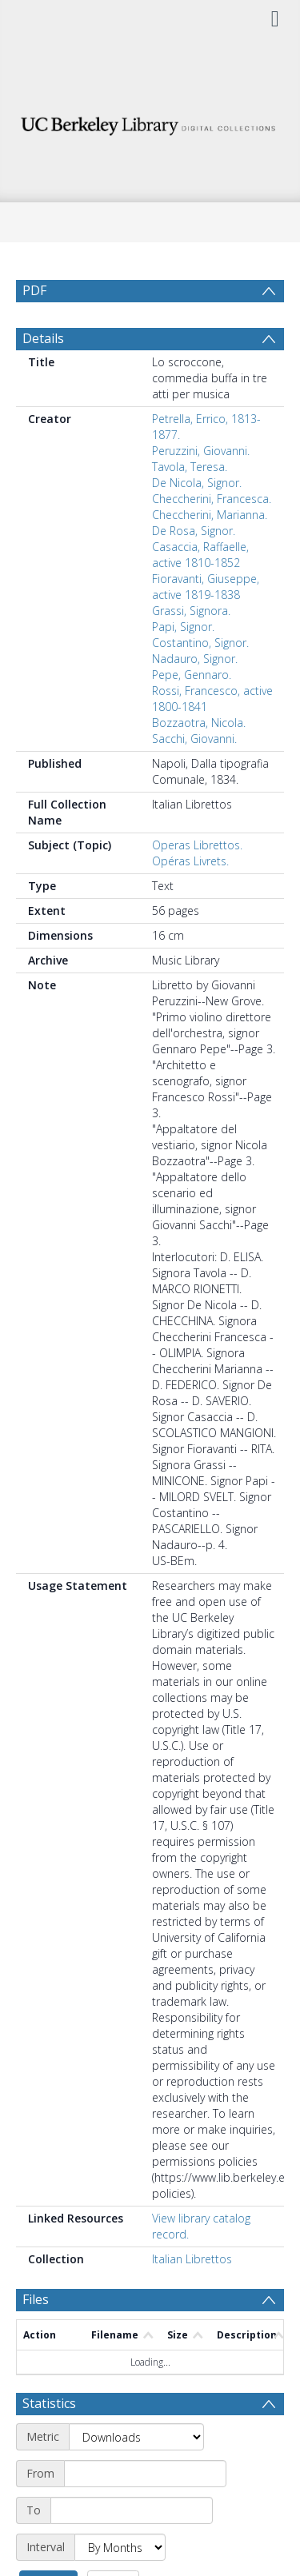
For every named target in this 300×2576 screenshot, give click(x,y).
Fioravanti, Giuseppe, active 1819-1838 (205, 625)
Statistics (49, 2441)
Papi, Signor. (183, 665)
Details (43, 376)
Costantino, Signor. (200, 681)
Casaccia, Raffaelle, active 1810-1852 (200, 593)
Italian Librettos (192, 2297)
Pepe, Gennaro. (191, 713)
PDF (34, 290)
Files (35, 2337)
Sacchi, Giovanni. (194, 777)
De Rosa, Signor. (193, 569)
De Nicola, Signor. (197, 521)
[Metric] (136, 2475)
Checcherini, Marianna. (209, 553)
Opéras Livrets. (190, 899)
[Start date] (145, 2512)
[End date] (131, 2548)
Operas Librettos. (197, 883)
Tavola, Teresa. (189, 505)
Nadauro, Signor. (195, 697)
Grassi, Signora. (191, 649)
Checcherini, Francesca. (211, 537)
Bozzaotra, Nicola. (199, 761)
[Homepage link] (150, 122)
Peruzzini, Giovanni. (201, 489)
